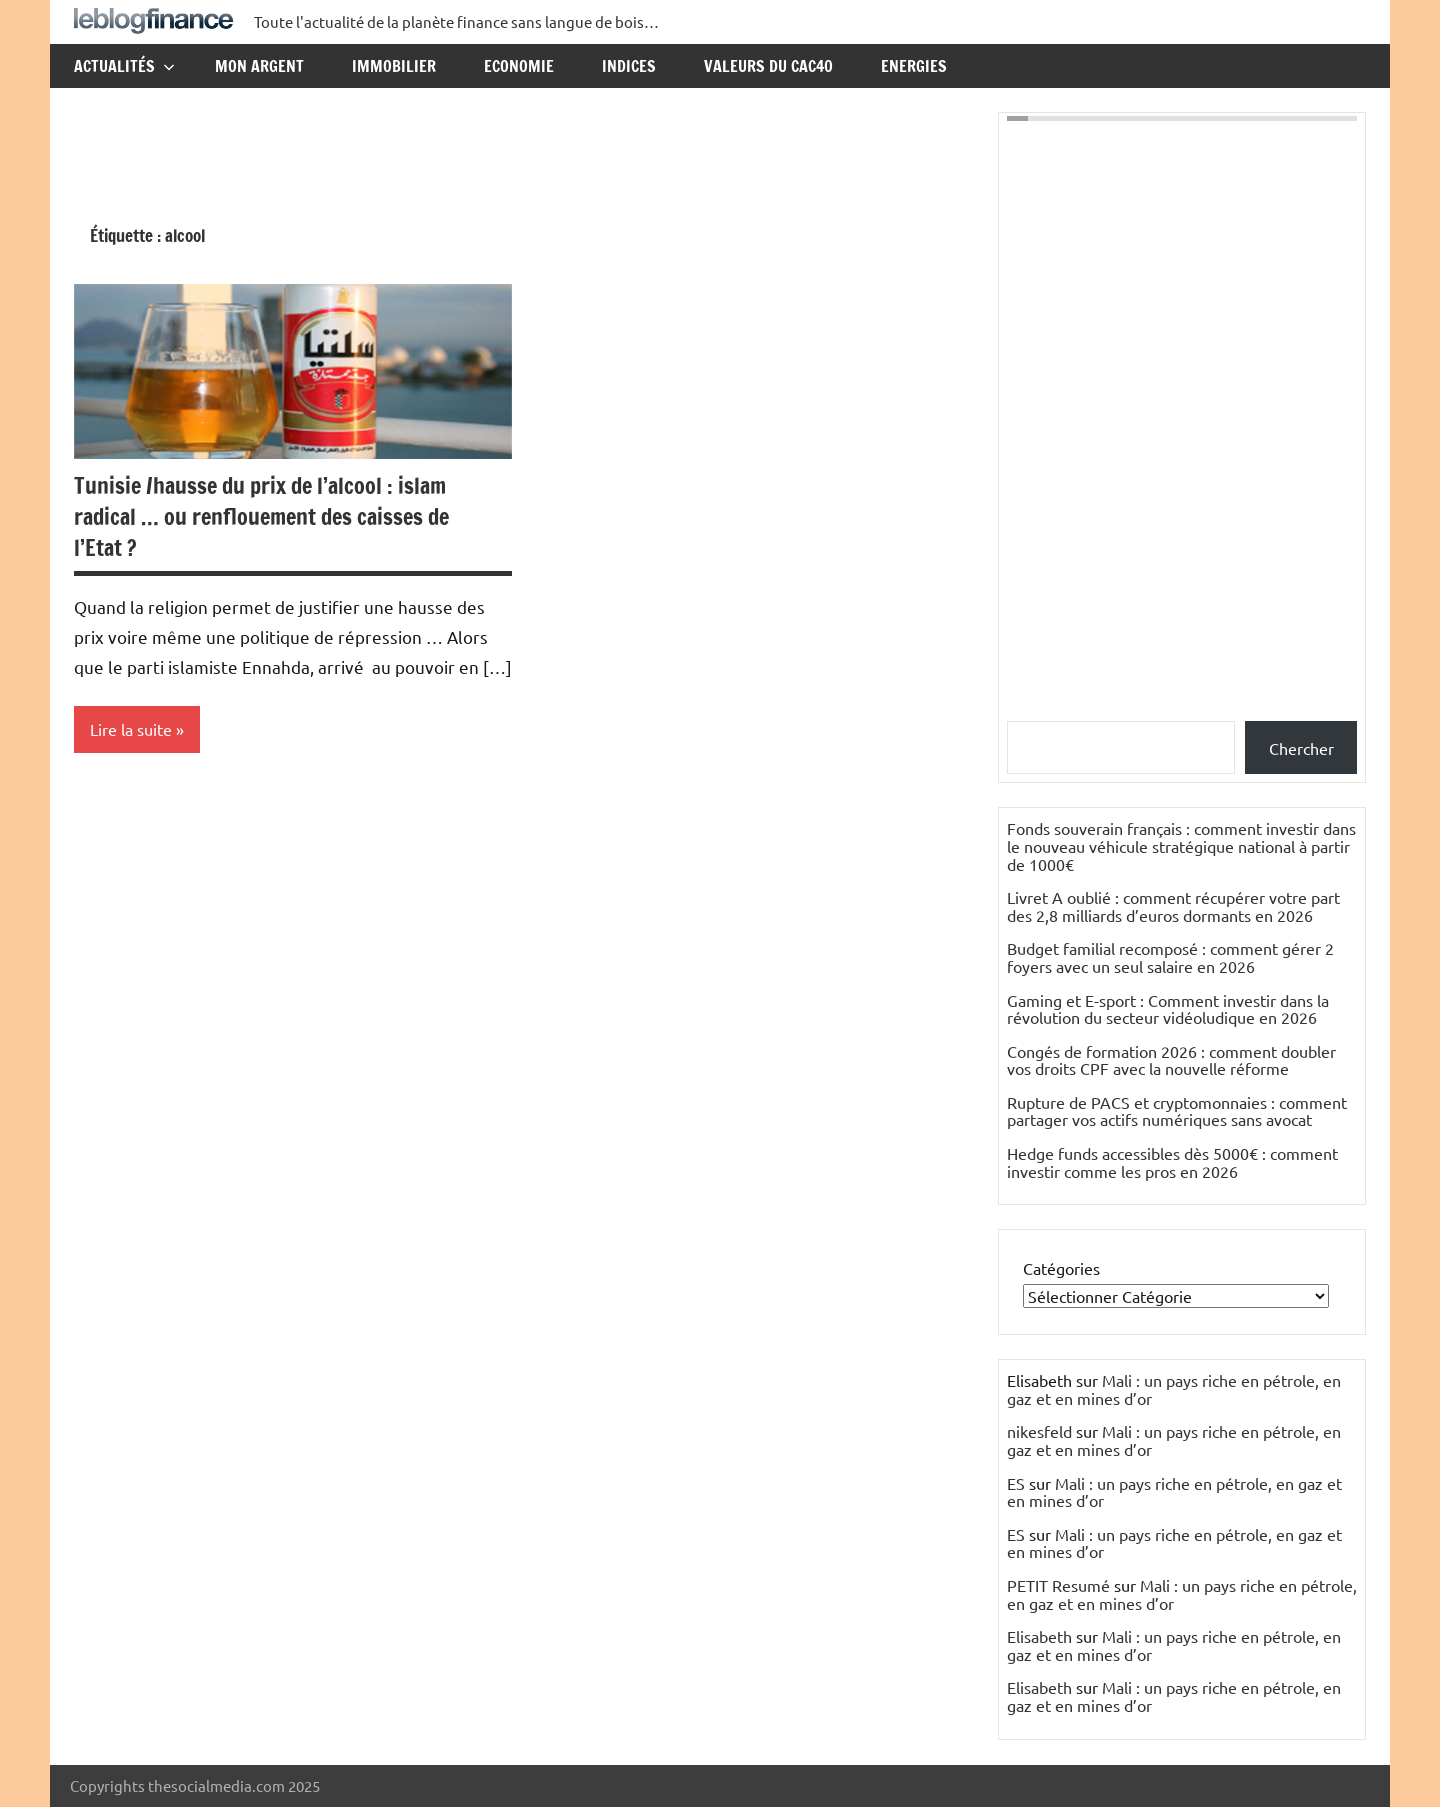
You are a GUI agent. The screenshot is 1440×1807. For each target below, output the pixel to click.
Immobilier (394, 66)
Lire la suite (131, 729)
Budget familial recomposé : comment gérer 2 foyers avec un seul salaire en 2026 (1170, 957)
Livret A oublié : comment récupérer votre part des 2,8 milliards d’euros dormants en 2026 (1173, 906)
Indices (629, 66)
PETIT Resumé (1058, 1585)
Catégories (1061, 1268)
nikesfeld (1039, 1431)
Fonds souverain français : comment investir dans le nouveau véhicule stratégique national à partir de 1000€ (1181, 845)
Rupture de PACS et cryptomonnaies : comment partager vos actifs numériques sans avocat (1177, 1111)
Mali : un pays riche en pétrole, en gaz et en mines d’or (1174, 1389)
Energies (914, 66)
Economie (519, 66)
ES (1016, 1483)
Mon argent (259, 66)
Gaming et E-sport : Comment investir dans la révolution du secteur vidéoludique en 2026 (1168, 1009)
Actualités (124, 66)
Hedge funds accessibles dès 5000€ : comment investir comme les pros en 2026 (1172, 1162)
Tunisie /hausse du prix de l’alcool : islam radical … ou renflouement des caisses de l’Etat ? (261, 516)
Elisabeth (1039, 1636)
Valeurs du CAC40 (768, 66)
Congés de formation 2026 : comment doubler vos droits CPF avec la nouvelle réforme (1171, 1060)
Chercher (1301, 748)
